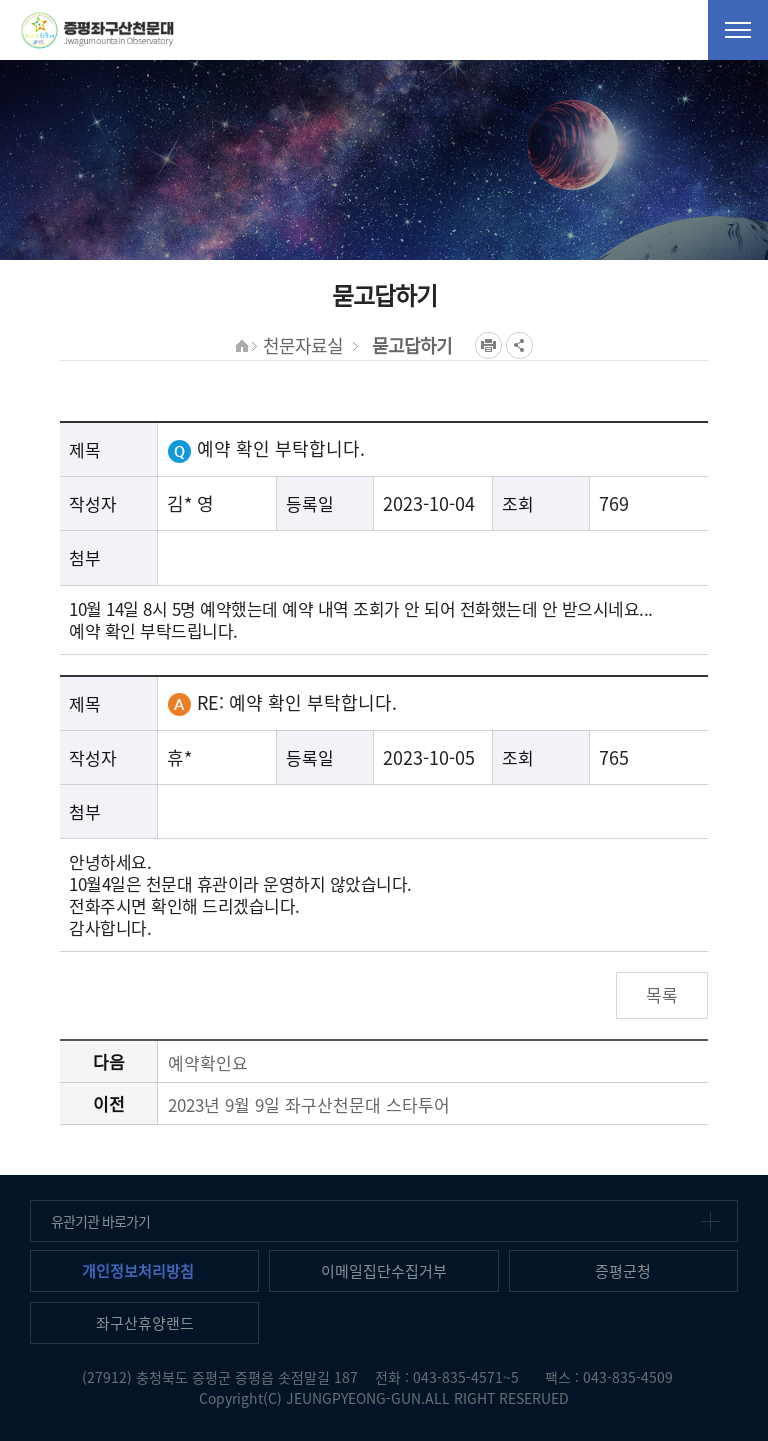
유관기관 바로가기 (100, 1221)
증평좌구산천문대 (97, 30)
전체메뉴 (738, 30)
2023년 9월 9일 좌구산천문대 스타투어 (309, 1104)
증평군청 (623, 1271)
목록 (662, 994)
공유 (519, 345)
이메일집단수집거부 (384, 1271)
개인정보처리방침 (138, 1271)
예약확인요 (208, 1062)
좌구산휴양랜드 (145, 1323)
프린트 (488, 345)
